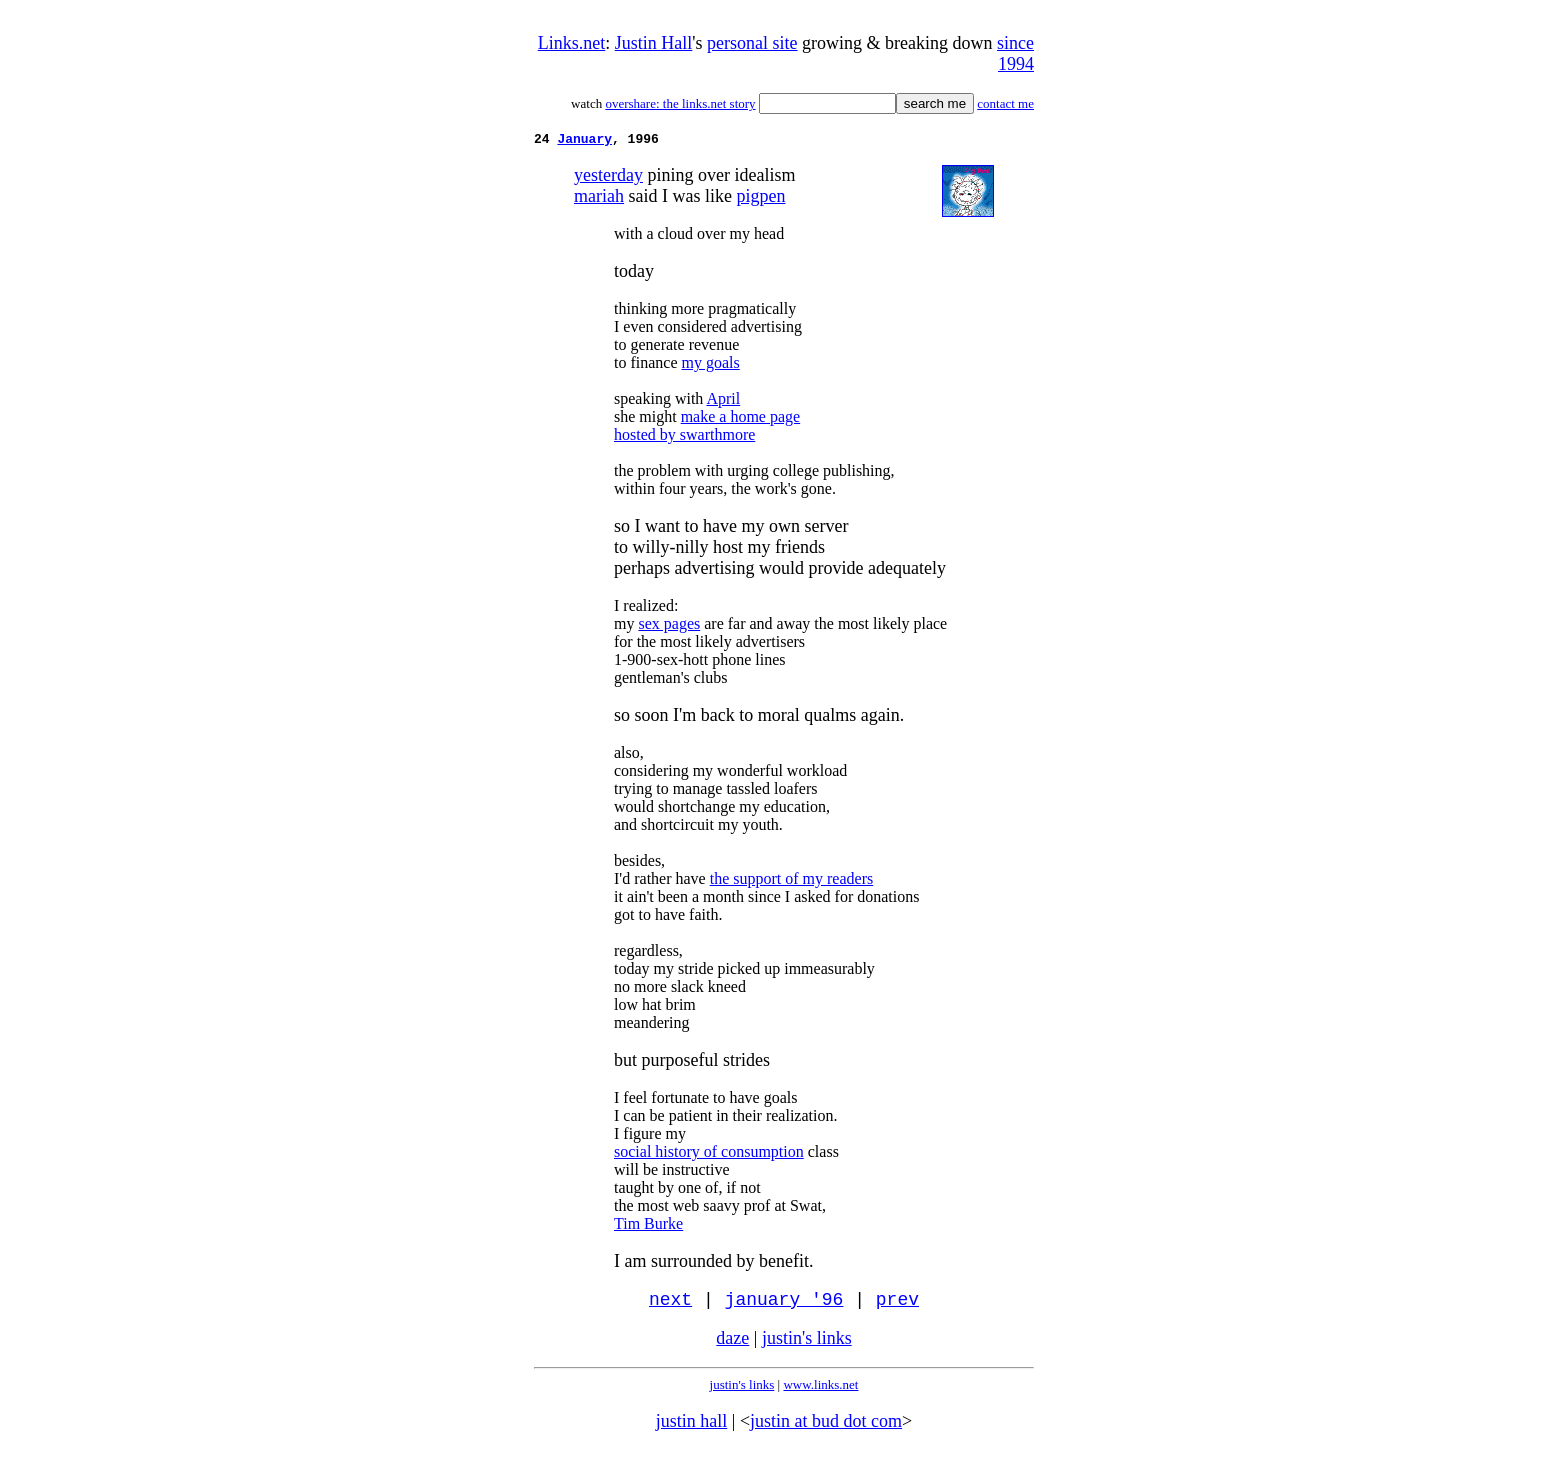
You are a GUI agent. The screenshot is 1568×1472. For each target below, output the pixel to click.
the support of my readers (792, 881)
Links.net (572, 43)
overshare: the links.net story (680, 103)
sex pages (669, 626)
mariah (599, 199)
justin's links (807, 1345)
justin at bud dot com (826, 1428)
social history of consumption (709, 1154)
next (670, 1305)
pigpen (760, 199)
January (584, 141)
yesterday (608, 178)
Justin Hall (654, 43)
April (723, 401)
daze (732, 1345)
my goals (711, 365)
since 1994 (1015, 53)
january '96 (784, 1305)
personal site (752, 43)
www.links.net (820, 1391)
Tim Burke (648, 1226)
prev (897, 1305)
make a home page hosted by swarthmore (707, 428)
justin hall (692, 1428)
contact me (1005, 103)
